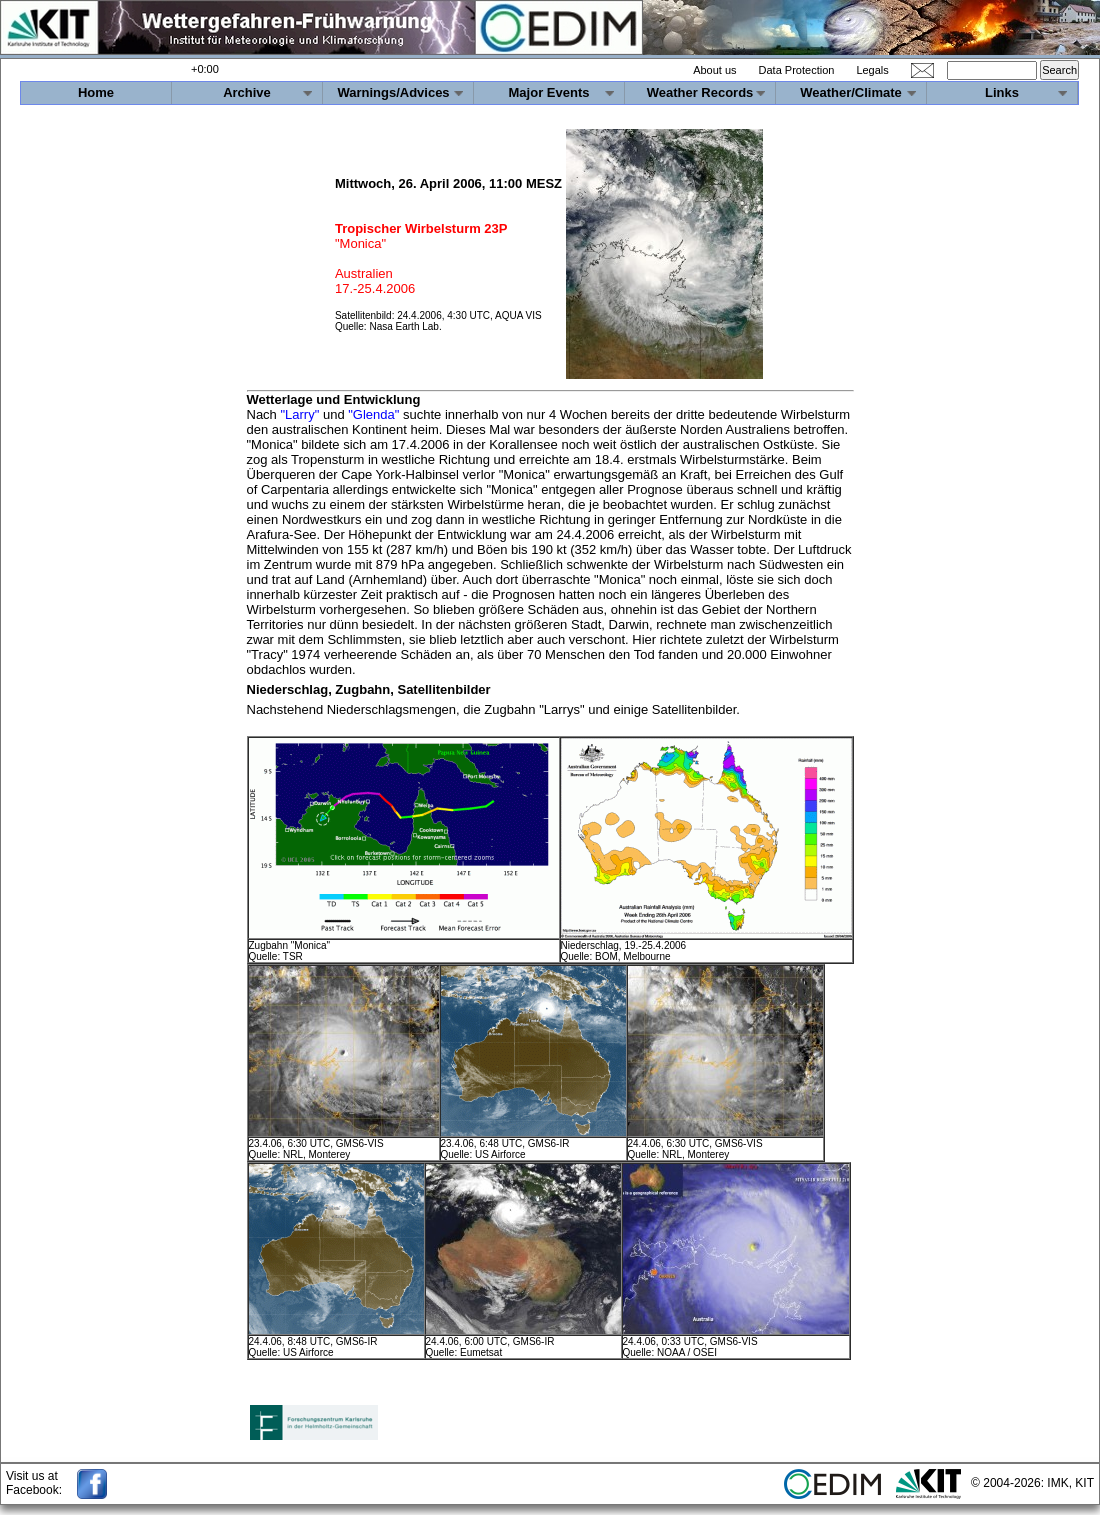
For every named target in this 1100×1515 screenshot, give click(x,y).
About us (714, 70)
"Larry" (299, 414)
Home (96, 92)
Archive (247, 92)
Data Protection (797, 70)
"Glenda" (373, 414)
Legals (872, 70)
